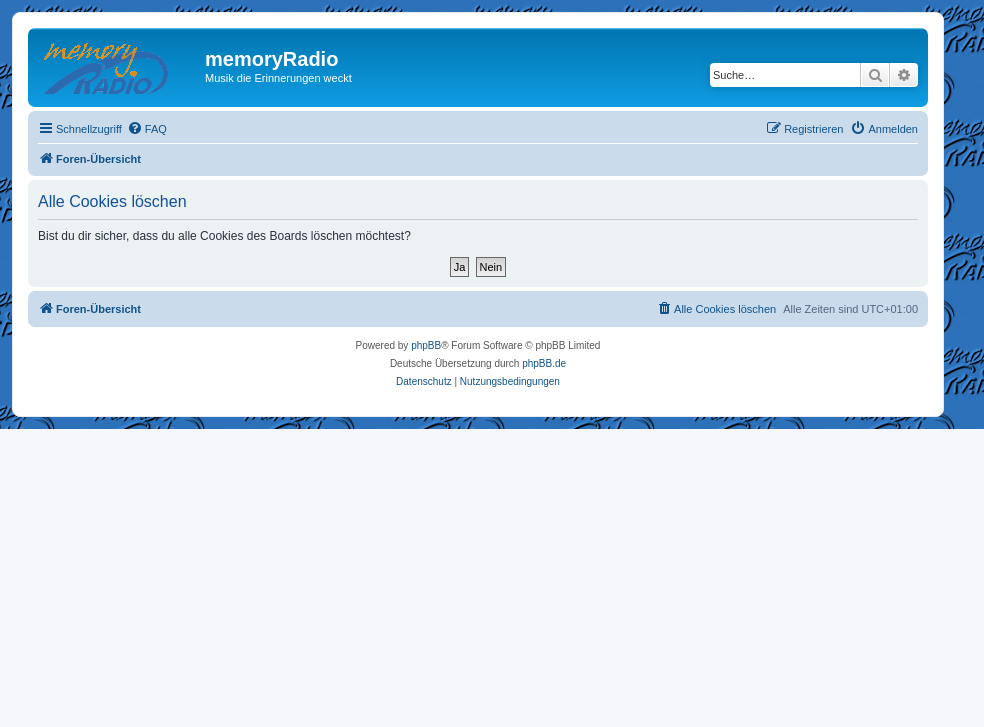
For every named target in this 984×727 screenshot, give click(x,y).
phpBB (426, 345)
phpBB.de (544, 363)
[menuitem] (147, 129)
